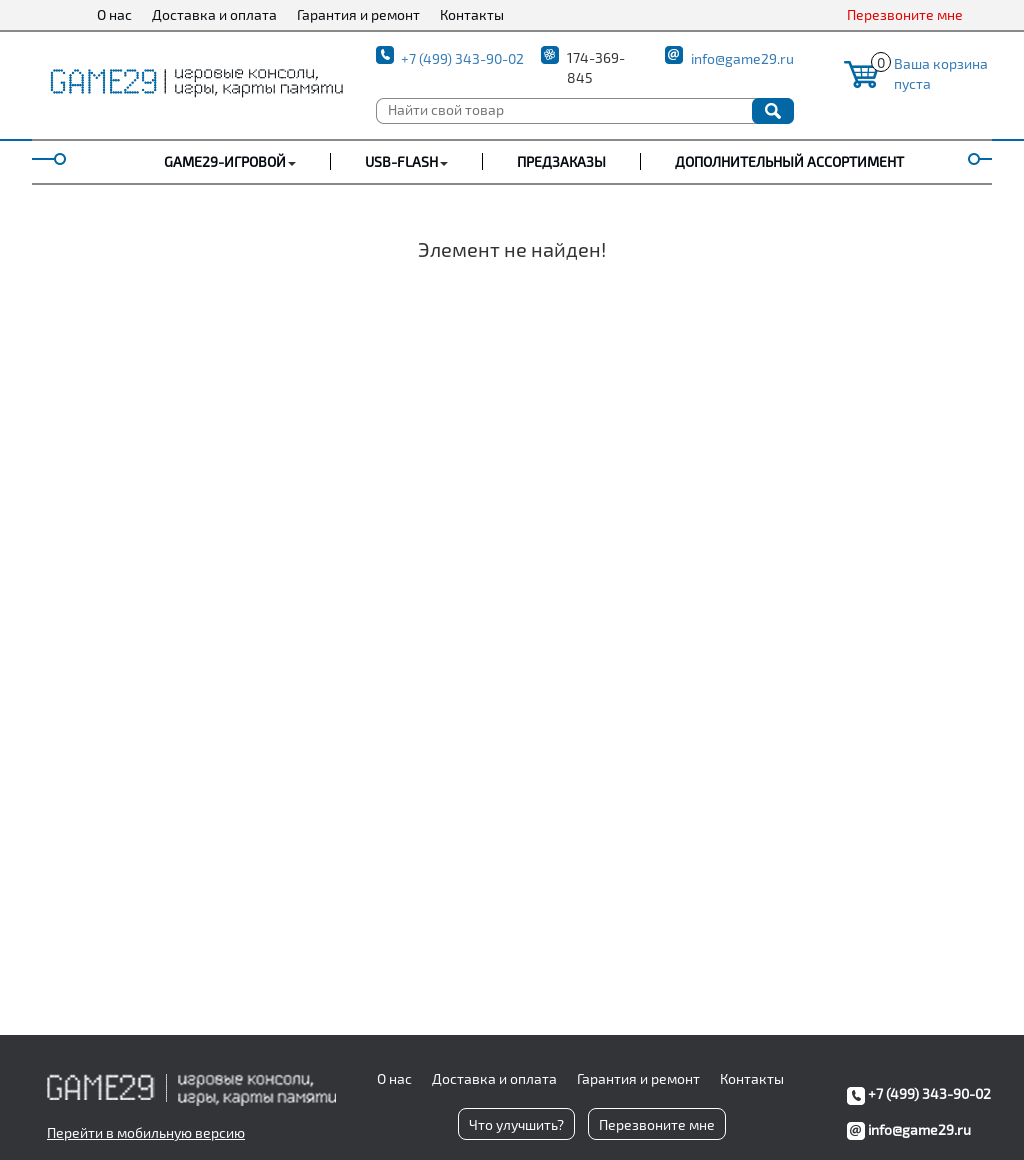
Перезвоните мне (905, 14)
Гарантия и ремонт (358, 14)
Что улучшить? (516, 1124)
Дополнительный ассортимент (789, 161)
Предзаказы (561, 161)
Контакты (472, 14)
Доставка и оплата (214, 14)
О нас (114, 14)
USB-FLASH (401, 161)
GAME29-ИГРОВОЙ (225, 161)
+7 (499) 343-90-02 (462, 58)
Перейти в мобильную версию (146, 1132)
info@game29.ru (742, 58)
